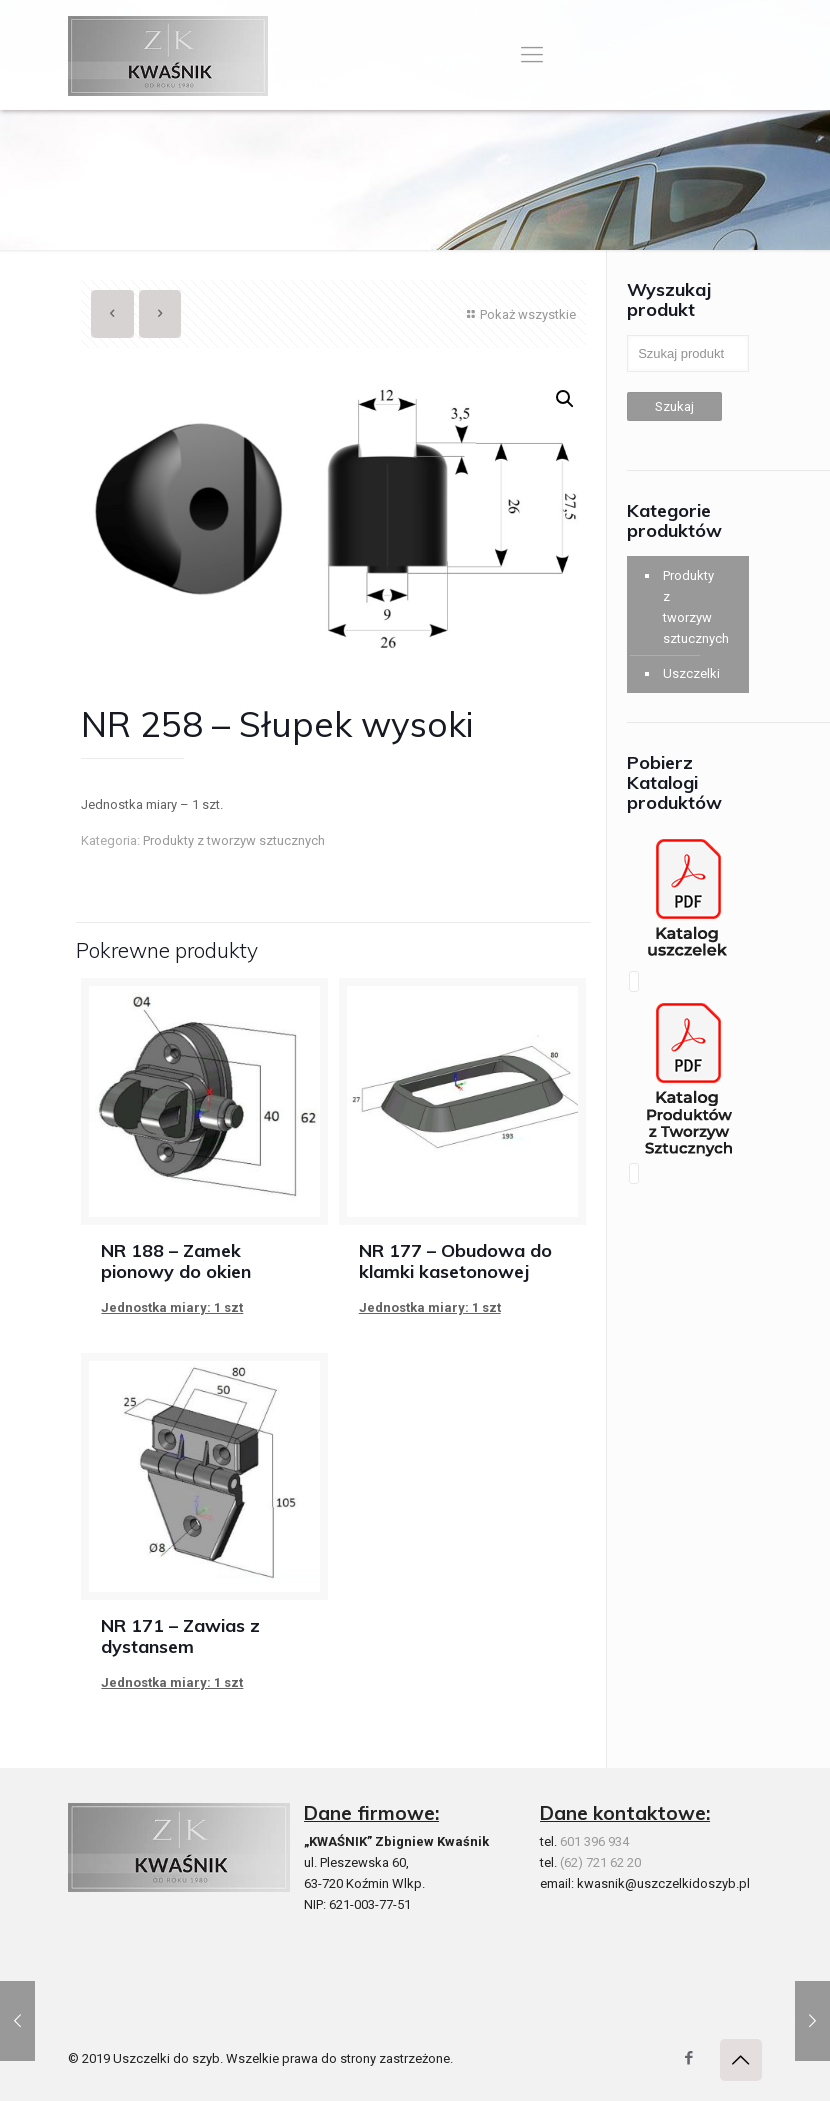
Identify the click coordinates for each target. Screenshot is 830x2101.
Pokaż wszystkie (519, 314)
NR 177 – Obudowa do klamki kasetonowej (455, 1261)
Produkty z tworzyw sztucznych (234, 840)
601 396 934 (594, 1841)
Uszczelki (689, 673)
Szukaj (674, 406)
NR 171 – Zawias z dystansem (180, 1636)
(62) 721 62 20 (600, 1862)
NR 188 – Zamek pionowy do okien (176, 1261)
